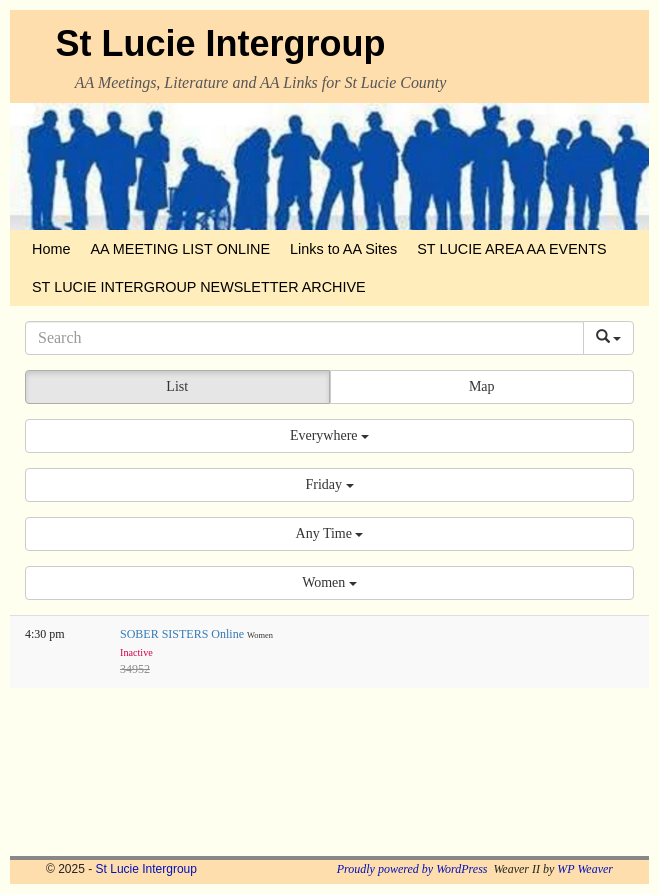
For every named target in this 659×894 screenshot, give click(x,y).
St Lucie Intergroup (221, 43)
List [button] (177, 386)
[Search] (304, 338)
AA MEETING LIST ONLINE (180, 249)
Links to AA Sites (343, 249)
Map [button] (482, 386)
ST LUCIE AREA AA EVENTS (511, 249)
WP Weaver (585, 869)
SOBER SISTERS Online (183, 634)
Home (51, 249)
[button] (329, 436)
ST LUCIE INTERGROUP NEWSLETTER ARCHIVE (199, 287)
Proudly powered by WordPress (412, 869)
